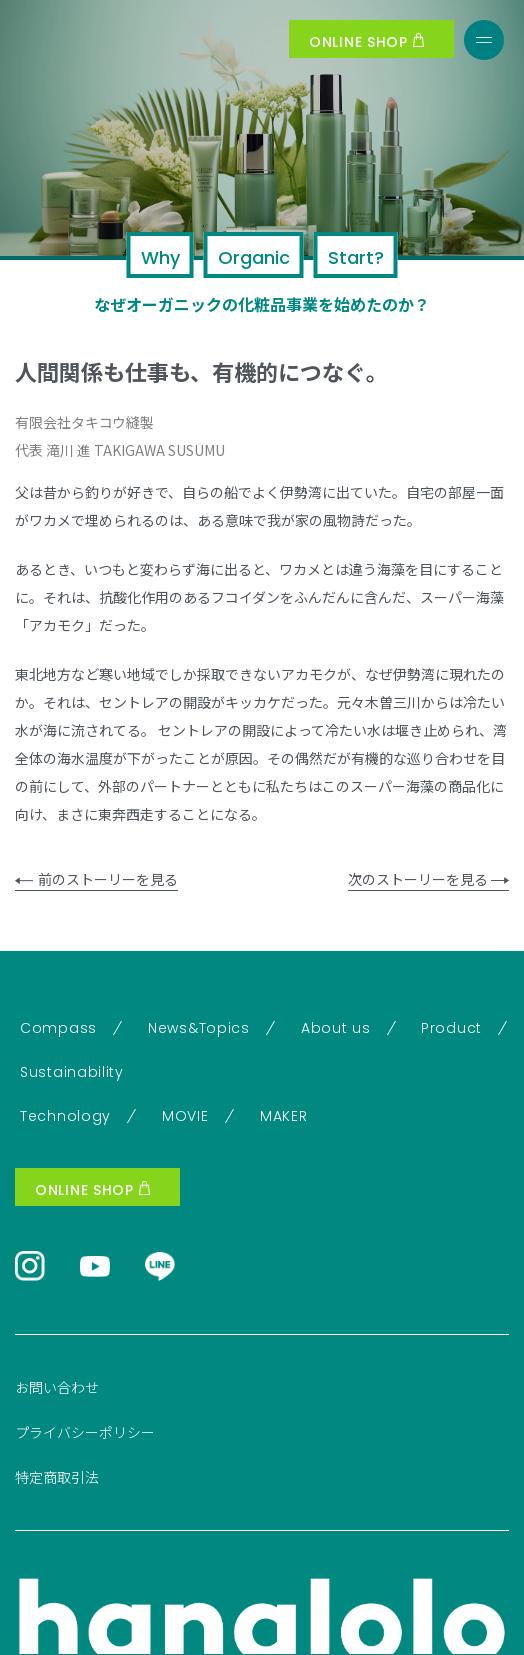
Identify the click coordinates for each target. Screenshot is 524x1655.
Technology (65, 1116)
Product (451, 1028)
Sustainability (72, 1072)
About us (336, 1028)
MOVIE (185, 1116)
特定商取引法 (57, 1477)
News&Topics (199, 1028)
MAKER (284, 1116)
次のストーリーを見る (428, 879)
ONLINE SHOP (366, 42)
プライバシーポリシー (85, 1432)
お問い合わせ (57, 1387)
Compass (58, 1028)
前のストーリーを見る (96, 879)
